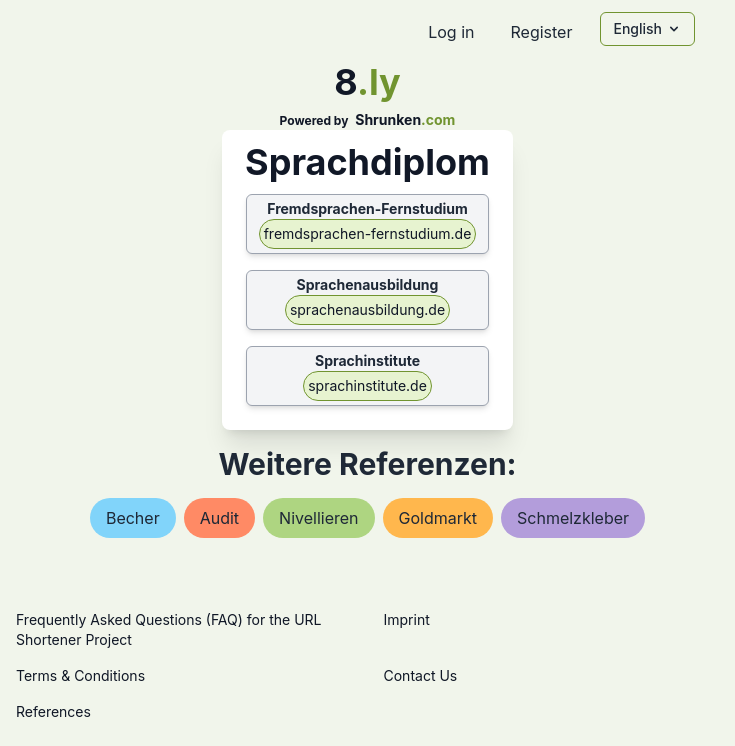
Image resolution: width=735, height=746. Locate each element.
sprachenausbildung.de (367, 309)
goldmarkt (438, 518)
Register (541, 32)
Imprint (407, 619)
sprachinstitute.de (367, 385)
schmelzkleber (573, 518)
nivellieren (318, 518)
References (53, 711)
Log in (451, 32)
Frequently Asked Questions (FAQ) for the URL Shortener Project (168, 629)
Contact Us (421, 675)
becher (133, 518)
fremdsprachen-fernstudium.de (368, 233)
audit (219, 518)
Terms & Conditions (80, 675)
